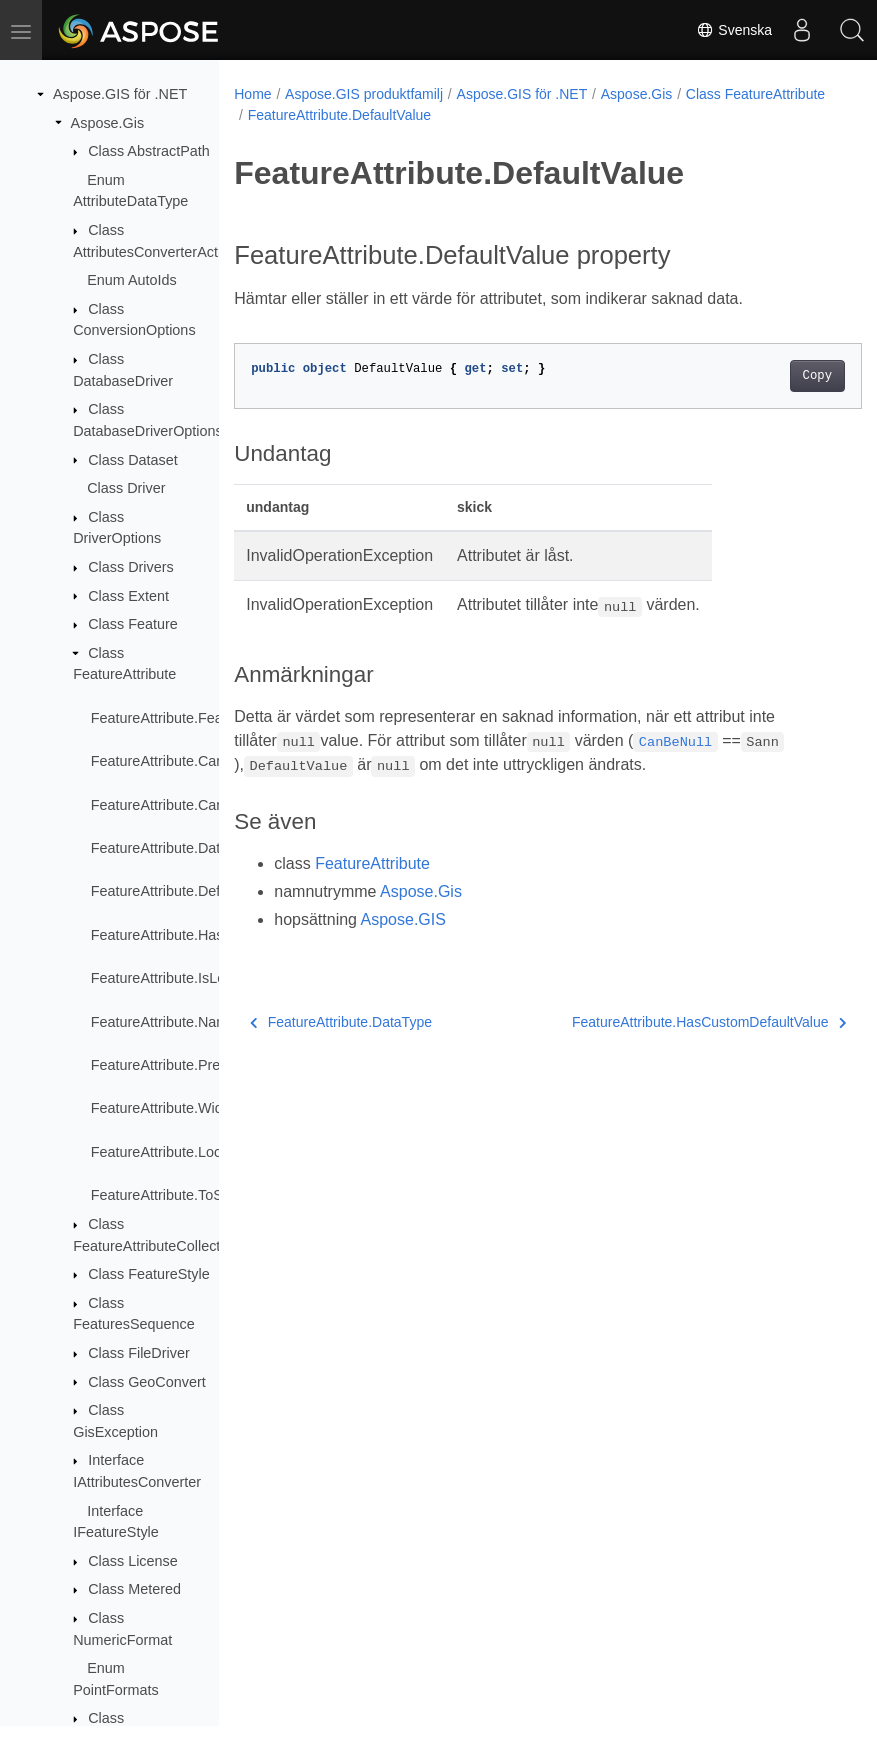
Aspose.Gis (108, 123)
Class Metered (134, 1589)
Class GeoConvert (147, 1382)
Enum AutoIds (132, 280)
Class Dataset (133, 460)
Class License (133, 1561)
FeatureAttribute (372, 863)
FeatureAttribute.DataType (175, 848)
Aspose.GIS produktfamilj (364, 94)
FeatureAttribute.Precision (174, 1065)
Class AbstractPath (149, 151)
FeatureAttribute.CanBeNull (179, 761)
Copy (772, 376)
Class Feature (133, 624)
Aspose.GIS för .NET (120, 94)
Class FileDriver (139, 1353)
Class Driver (126, 488)
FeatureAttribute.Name (164, 1022)
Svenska (734, 30)
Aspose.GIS (403, 919)
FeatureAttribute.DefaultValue (185, 891)
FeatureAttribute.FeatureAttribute (196, 718)
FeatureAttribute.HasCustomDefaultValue (665, 1022)
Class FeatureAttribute (317, 115)
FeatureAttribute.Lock (160, 1152)
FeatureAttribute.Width (163, 1108)
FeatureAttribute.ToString (171, 1195)
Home (252, 94)
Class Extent (128, 596)
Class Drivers (131, 567)
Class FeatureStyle (149, 1274)
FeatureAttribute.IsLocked (173, 978)
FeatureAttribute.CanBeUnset (185, 805)
